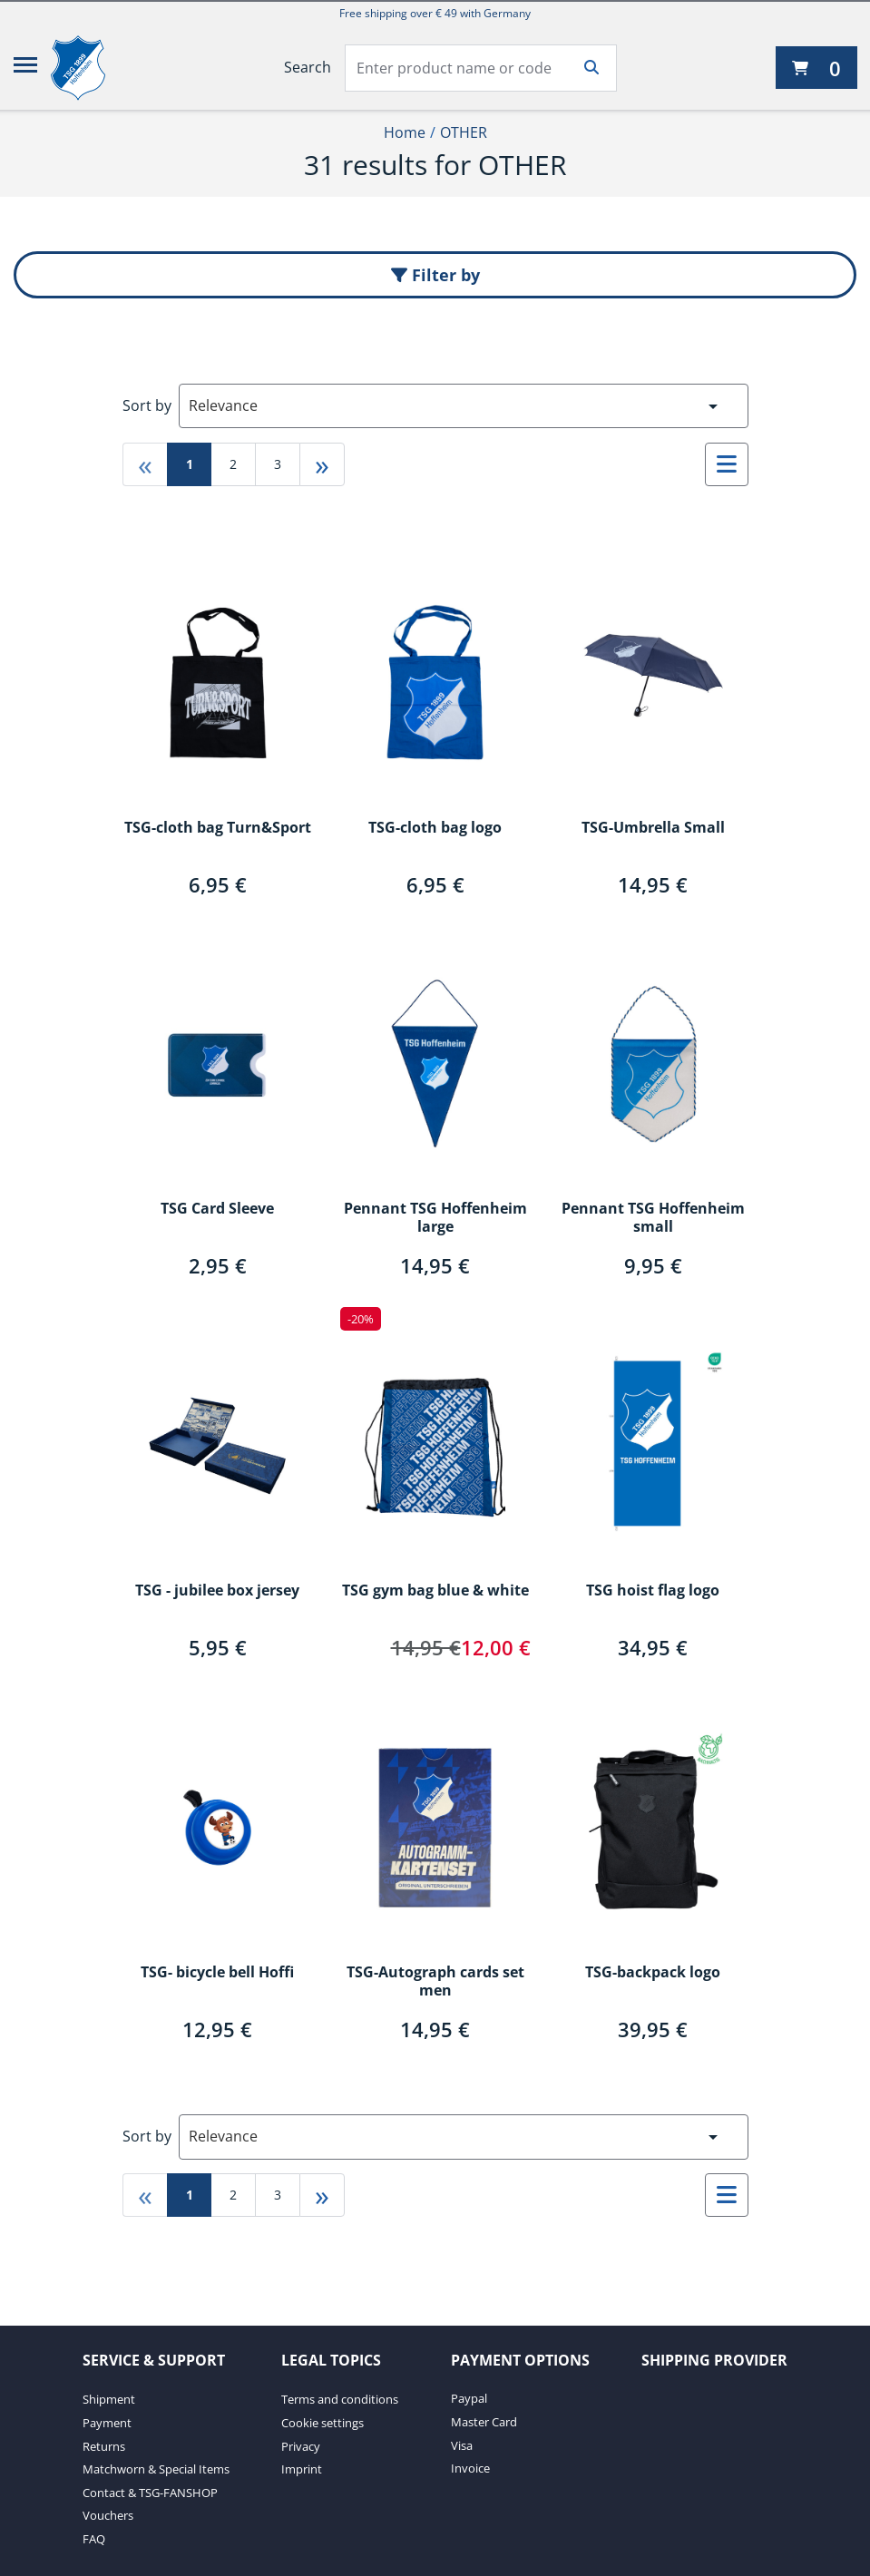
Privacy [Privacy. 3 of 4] (300, 2446)
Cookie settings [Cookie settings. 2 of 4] (322, 2423)
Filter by (435, 275)
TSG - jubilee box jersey (217, 1591)
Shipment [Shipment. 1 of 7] (109, 2399)
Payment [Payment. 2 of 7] (107, 2423)
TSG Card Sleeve (217, 1209)
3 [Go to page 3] (277, 464)
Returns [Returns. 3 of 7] (104, 2446)
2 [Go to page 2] (233, 464)
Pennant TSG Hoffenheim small (653, 1218)
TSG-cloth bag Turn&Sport (217, 828)
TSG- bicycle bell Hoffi (217, 1973)
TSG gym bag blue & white (435, 1591)
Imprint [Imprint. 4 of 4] (301, 2469)
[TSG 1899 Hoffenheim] (91, 68)
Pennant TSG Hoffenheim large (435, 1218)
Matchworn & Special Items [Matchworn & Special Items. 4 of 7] (156, 2469)
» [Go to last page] (322, 463)
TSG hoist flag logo (652, 1591)
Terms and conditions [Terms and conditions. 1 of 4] (339, 2399)
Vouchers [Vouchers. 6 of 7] (108, 2515)
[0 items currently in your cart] (816, 67)
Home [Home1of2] (404, 132)
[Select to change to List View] (726, 464)
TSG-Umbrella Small (653, 828)
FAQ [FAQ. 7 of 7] (94, 2539)
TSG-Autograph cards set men (435, 1982)
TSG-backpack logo (652, 1973)
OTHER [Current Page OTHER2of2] (463, 132)
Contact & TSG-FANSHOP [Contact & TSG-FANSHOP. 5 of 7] (150, 2492)
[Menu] (25, 68)
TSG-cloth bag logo (435, 828)
